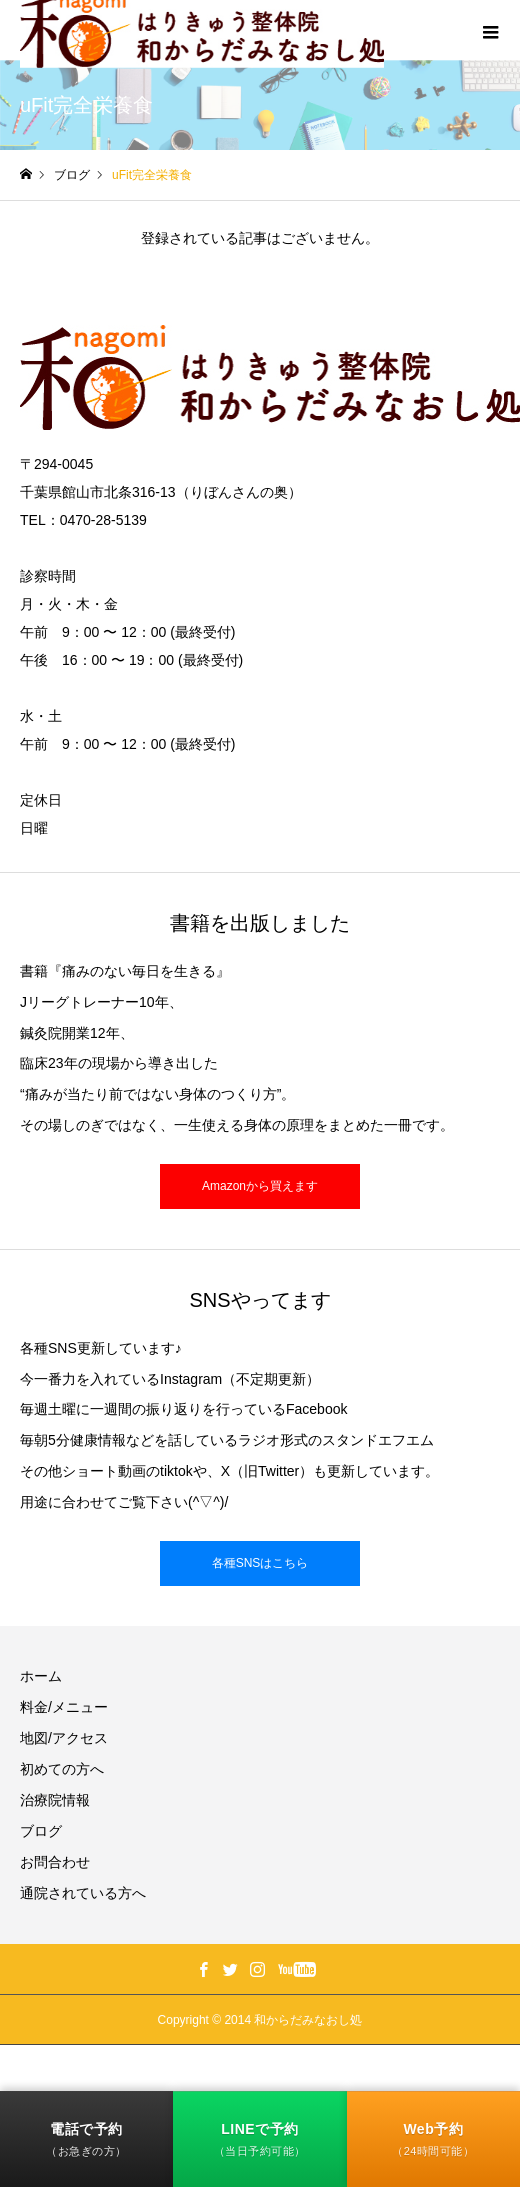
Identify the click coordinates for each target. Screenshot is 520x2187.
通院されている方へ (83, 1893)
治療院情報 (55, 1800)
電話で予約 (86, 2139)
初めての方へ (62, 1769)
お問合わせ (55, 1862)
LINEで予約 (260, 2139)
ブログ (41, 1831)
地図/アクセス (64, 1738)
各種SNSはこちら (260, 1563)
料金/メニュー (64, 1707)
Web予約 (433, 2139)
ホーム (41, 1676)
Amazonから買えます (260, 1186)
